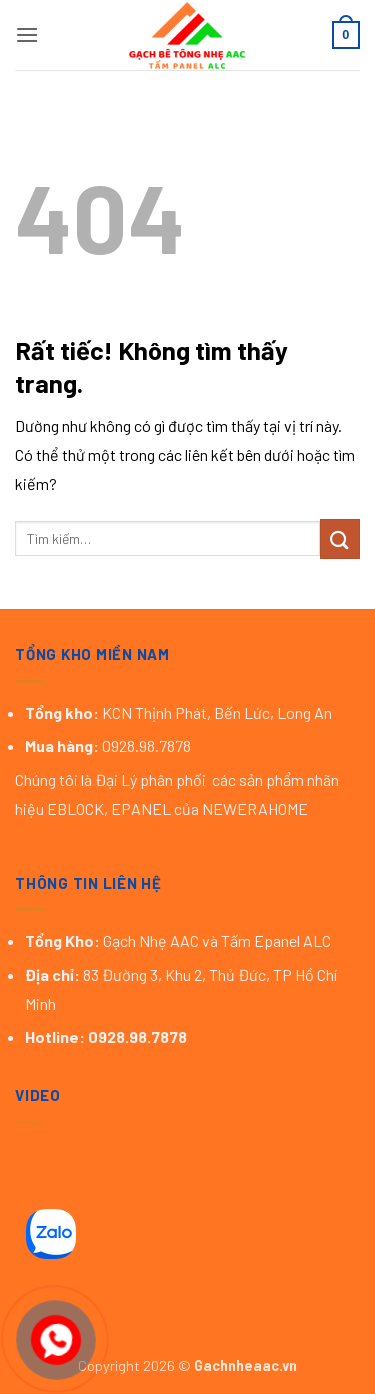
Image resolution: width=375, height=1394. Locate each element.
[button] (27, 34)
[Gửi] (340, 538)
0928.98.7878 (139, 1036)
